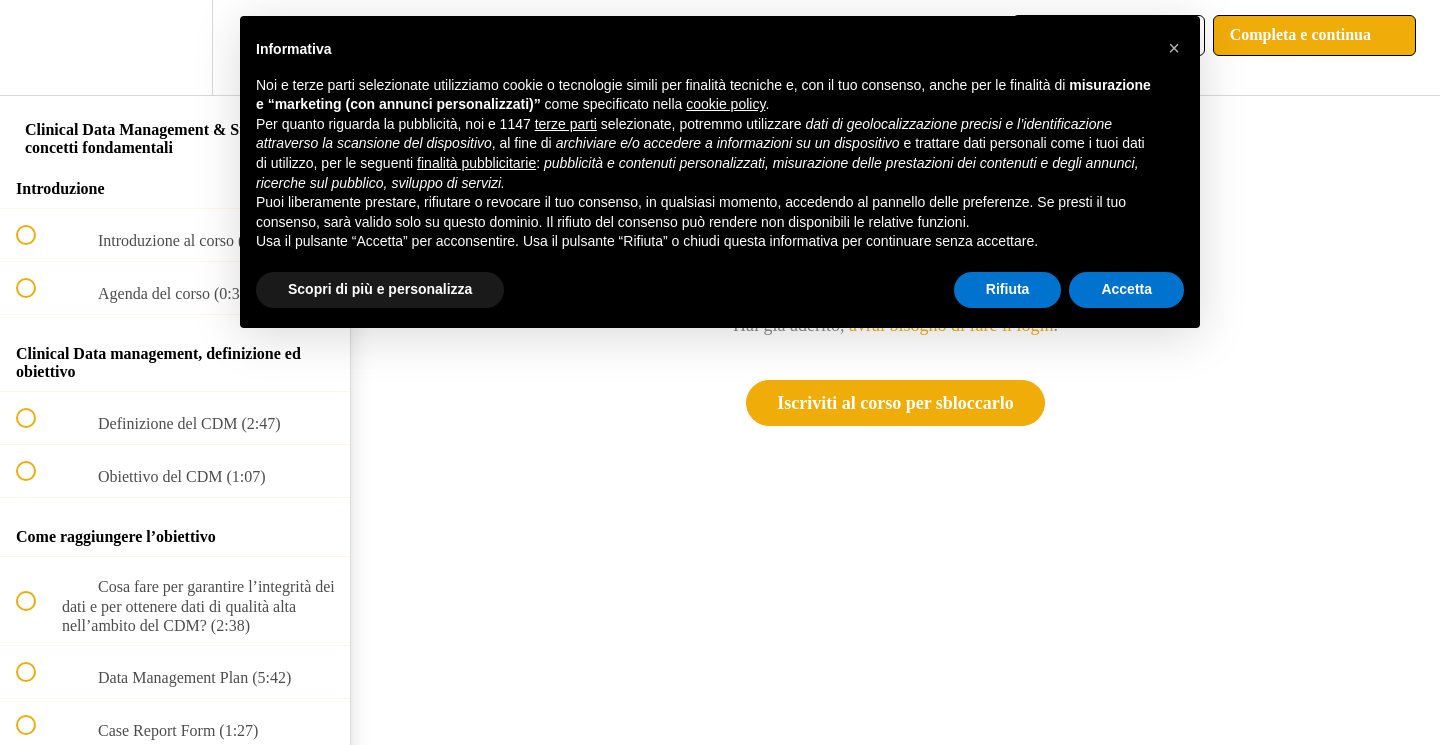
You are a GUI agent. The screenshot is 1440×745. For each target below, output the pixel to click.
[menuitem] (175, 47)
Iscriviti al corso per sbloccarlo (895, 403)
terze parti (566, 124)
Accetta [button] (1126, 289)
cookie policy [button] (725, 104)
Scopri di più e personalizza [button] (380, 289)
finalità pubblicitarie (476, 163)
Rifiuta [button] (1008, 289)
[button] (37, 47)
